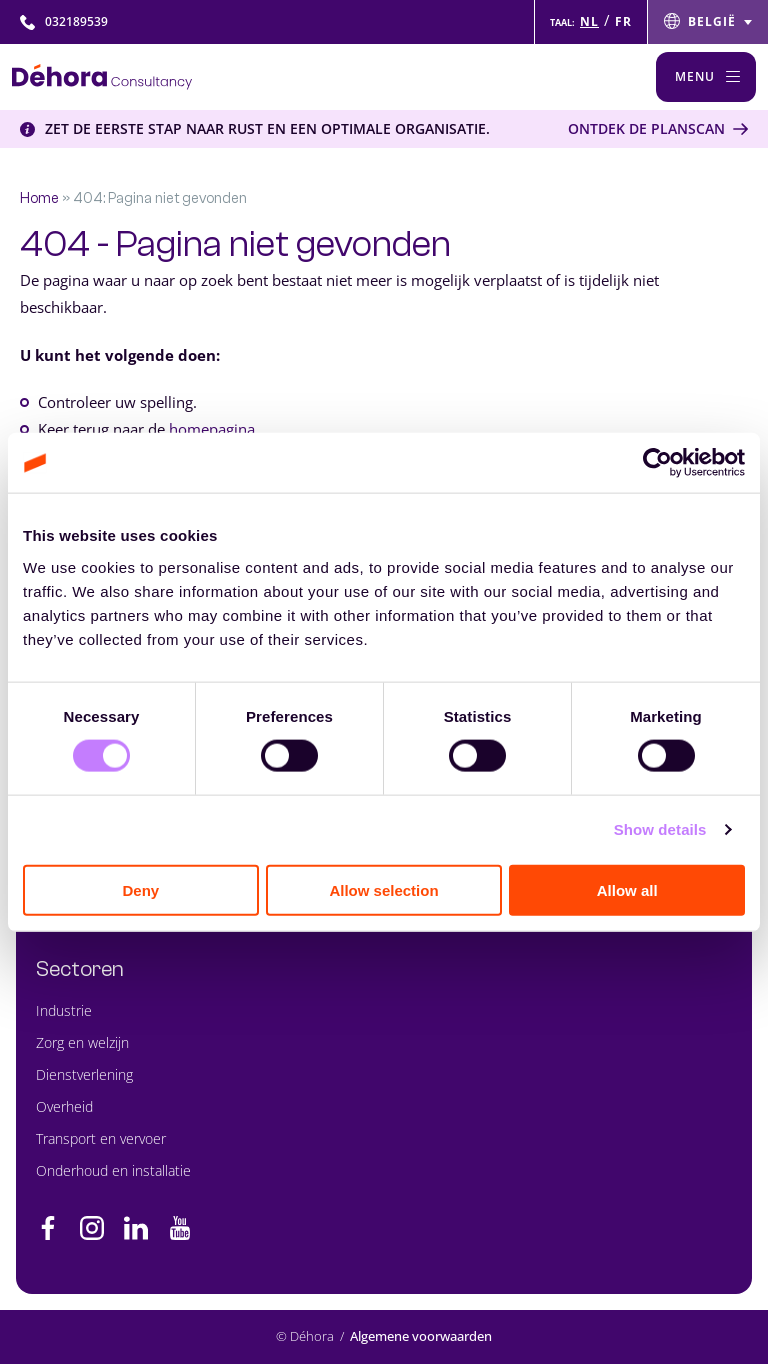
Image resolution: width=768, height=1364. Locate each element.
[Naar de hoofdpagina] (102, 77)
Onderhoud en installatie (113, 1170)
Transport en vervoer (101, 1138)
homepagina (212, 429)
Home (39, 198)
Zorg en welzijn (82, 1042)
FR (623, 21)
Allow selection (383, 889)
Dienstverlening (84, 1074)
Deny (140, 889)
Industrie (64, 1010)
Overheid (64, 1106)
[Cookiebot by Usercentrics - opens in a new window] (657, 463)
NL (589, 21)
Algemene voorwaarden (421, 1336)
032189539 (64, 21)
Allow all (627, 889)
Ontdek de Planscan (646, 129)
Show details (660, 829)
